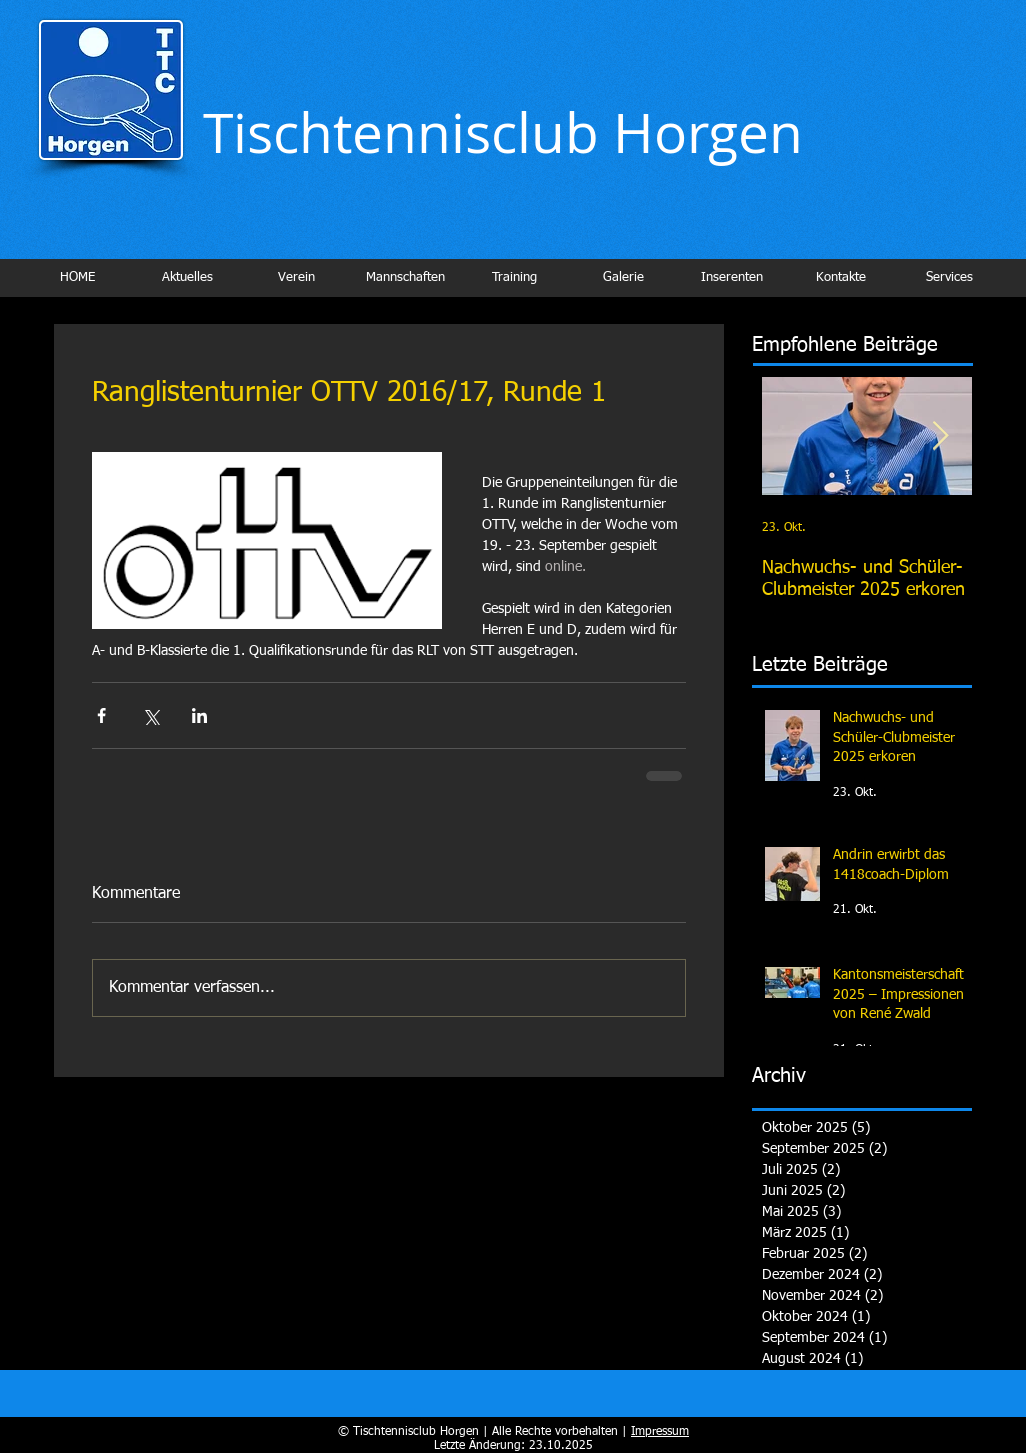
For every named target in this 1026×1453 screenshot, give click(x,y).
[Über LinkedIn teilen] (199, 715)
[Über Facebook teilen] (101, 715)
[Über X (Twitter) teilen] (150, 715)
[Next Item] (940, 436)
